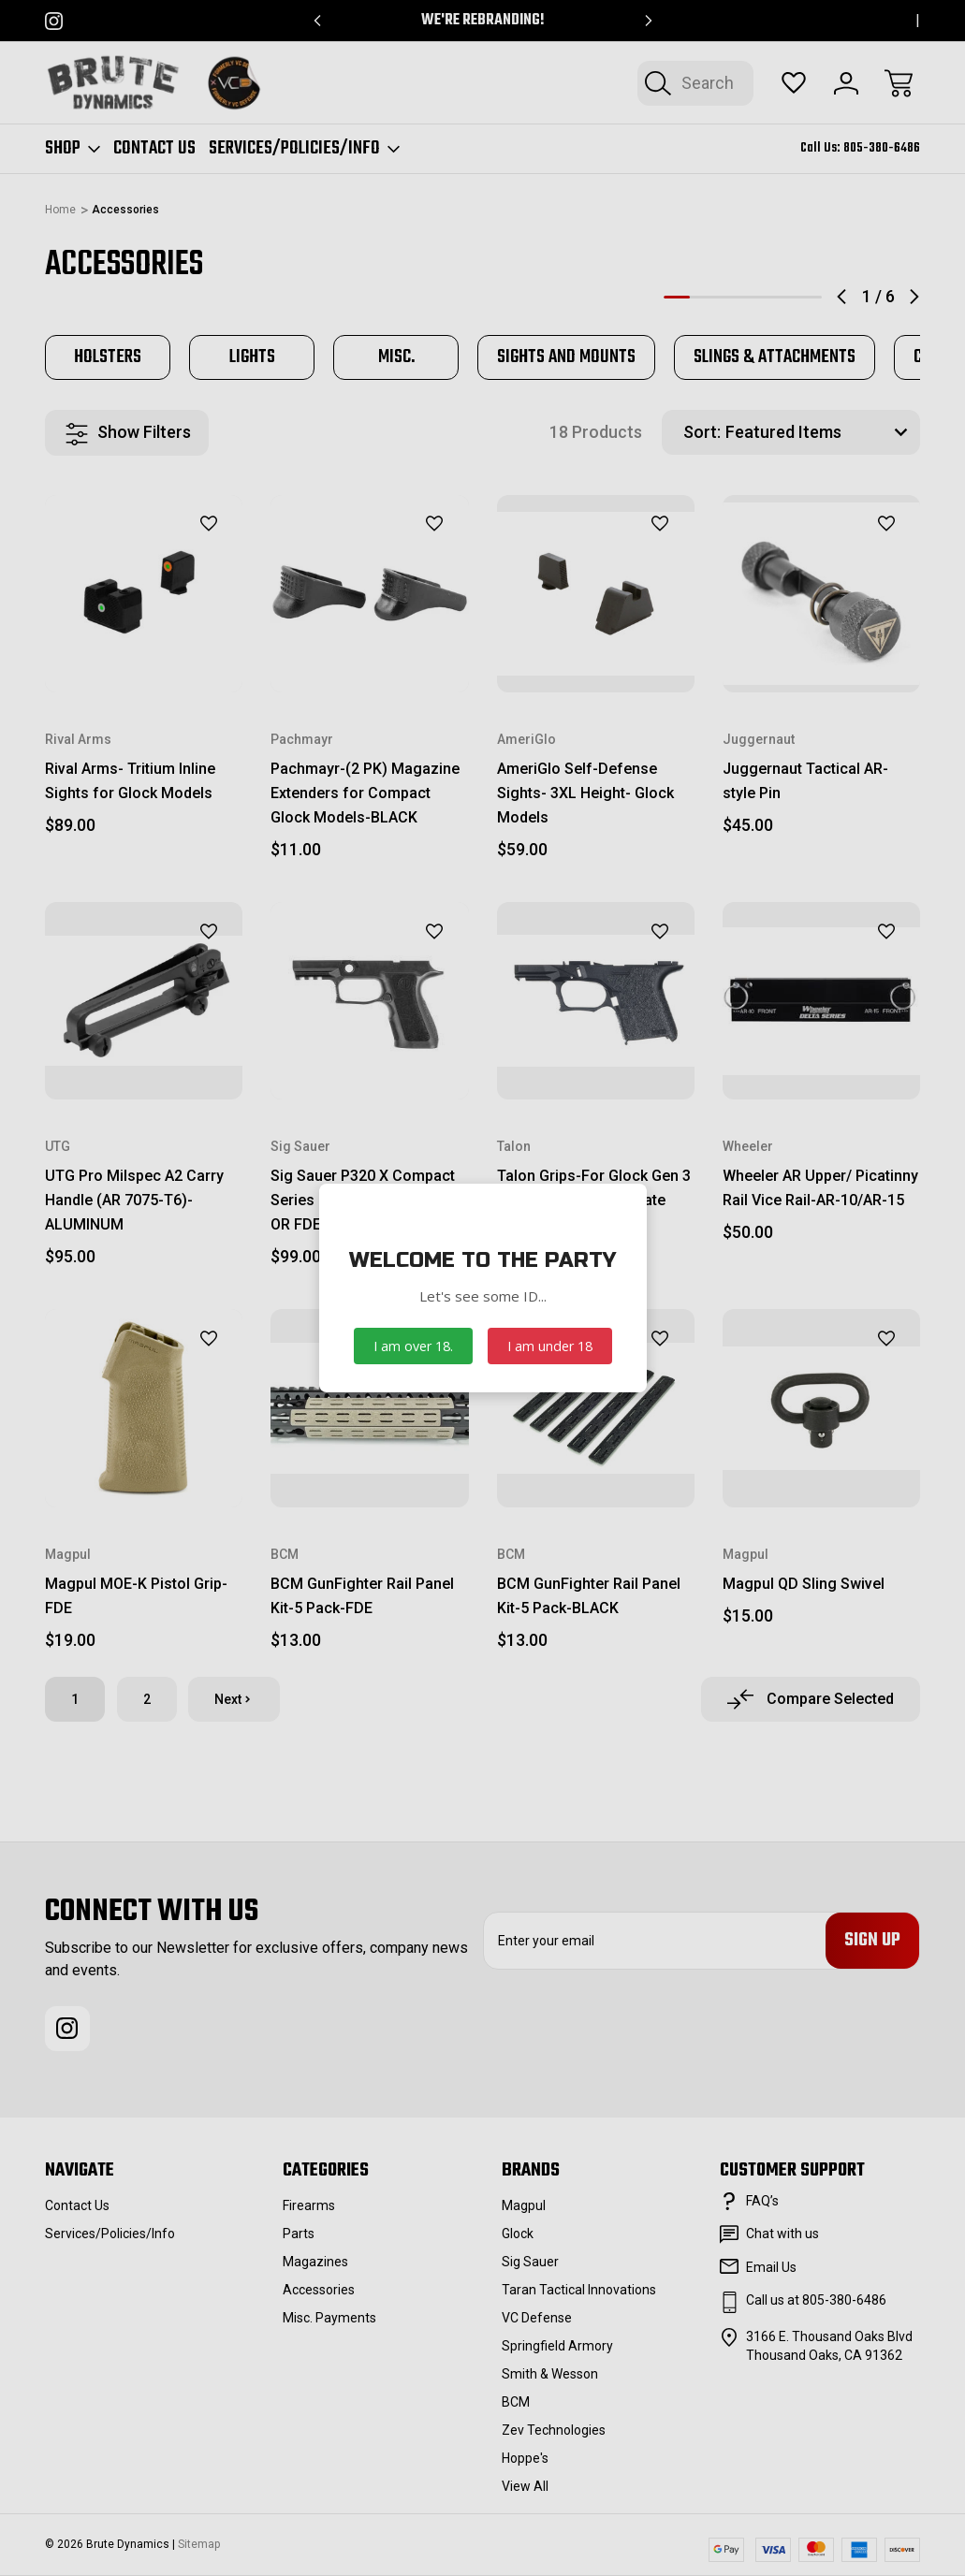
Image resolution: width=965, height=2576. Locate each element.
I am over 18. (413, 1346)
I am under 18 (549, 1346)
